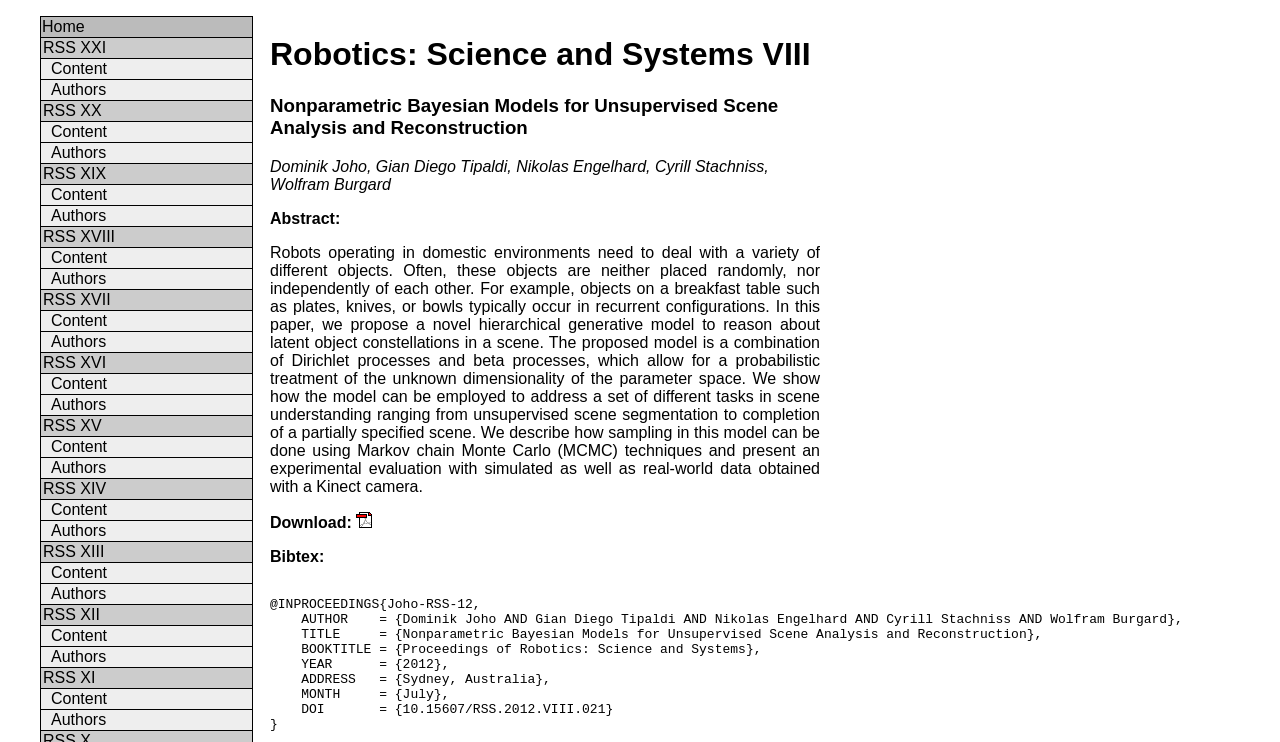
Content (79, 68)
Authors (78, 89)
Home (63, 26)
